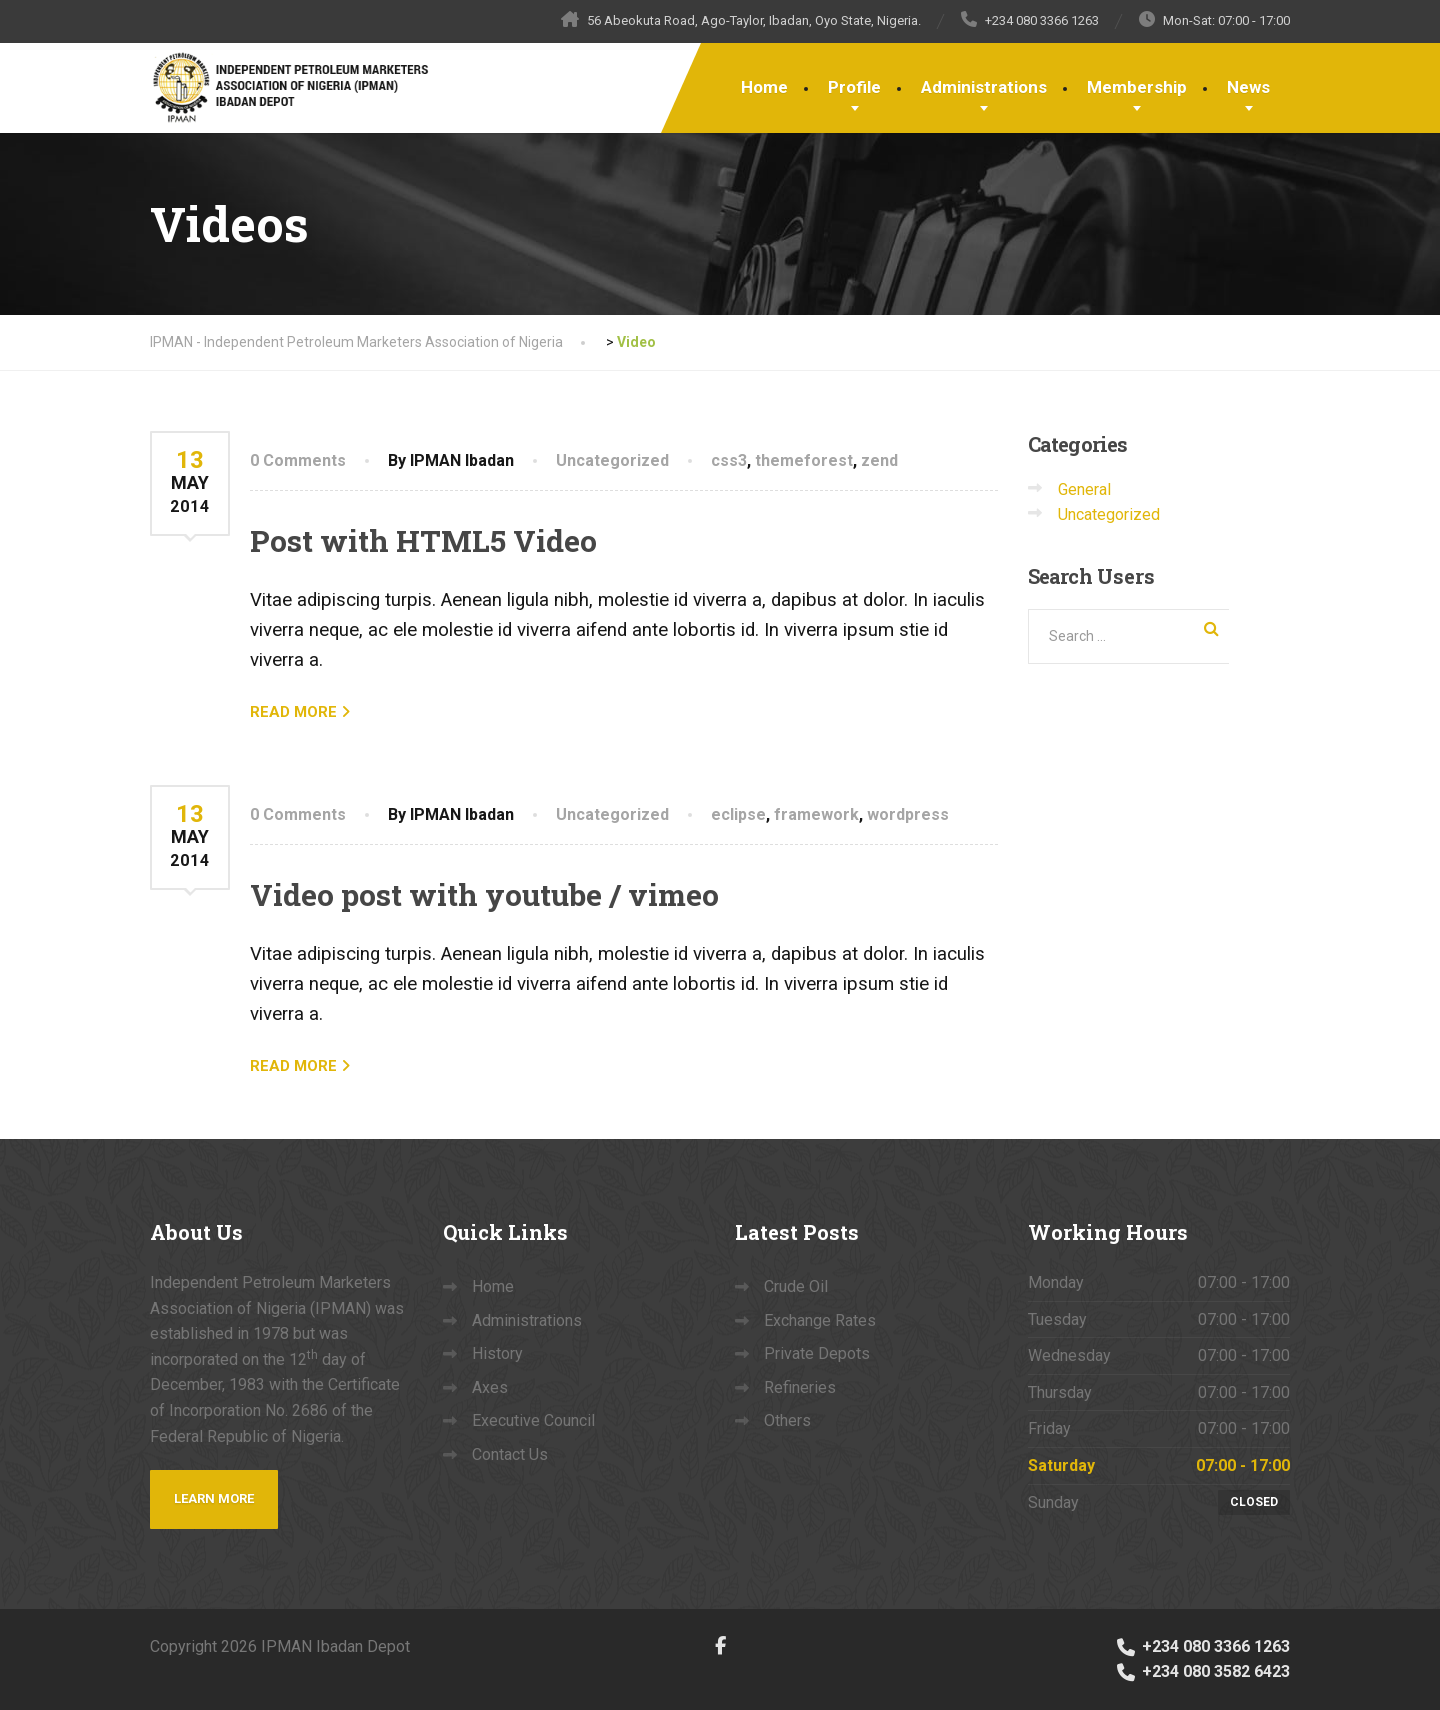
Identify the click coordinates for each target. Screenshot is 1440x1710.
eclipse (738, 814)
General (1084, 489)
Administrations (984, 87)
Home (764, 87)
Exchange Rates (820, 1320)
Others (787, 1420)
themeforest (804, 460)
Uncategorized (612, 460)
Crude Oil (796, 1286)
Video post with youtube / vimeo (484, 894)
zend (879, 460)
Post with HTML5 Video (423, 540)
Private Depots (817, 1353)
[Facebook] (720, 1645)
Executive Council (533, 1420)
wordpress (908, 814)
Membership (1137, 87)
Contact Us (510, 1454)
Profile (854, 87)
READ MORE (293, 712)
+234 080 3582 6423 (1202, 1671)
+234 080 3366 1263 (1202, 1646)
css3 (729, 460)
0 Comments (298, 460)
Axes (490, 1387)
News (1248, 87)
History (497, 1353)
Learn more (214, 1498)
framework (816, 814)
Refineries (800, 1387)
